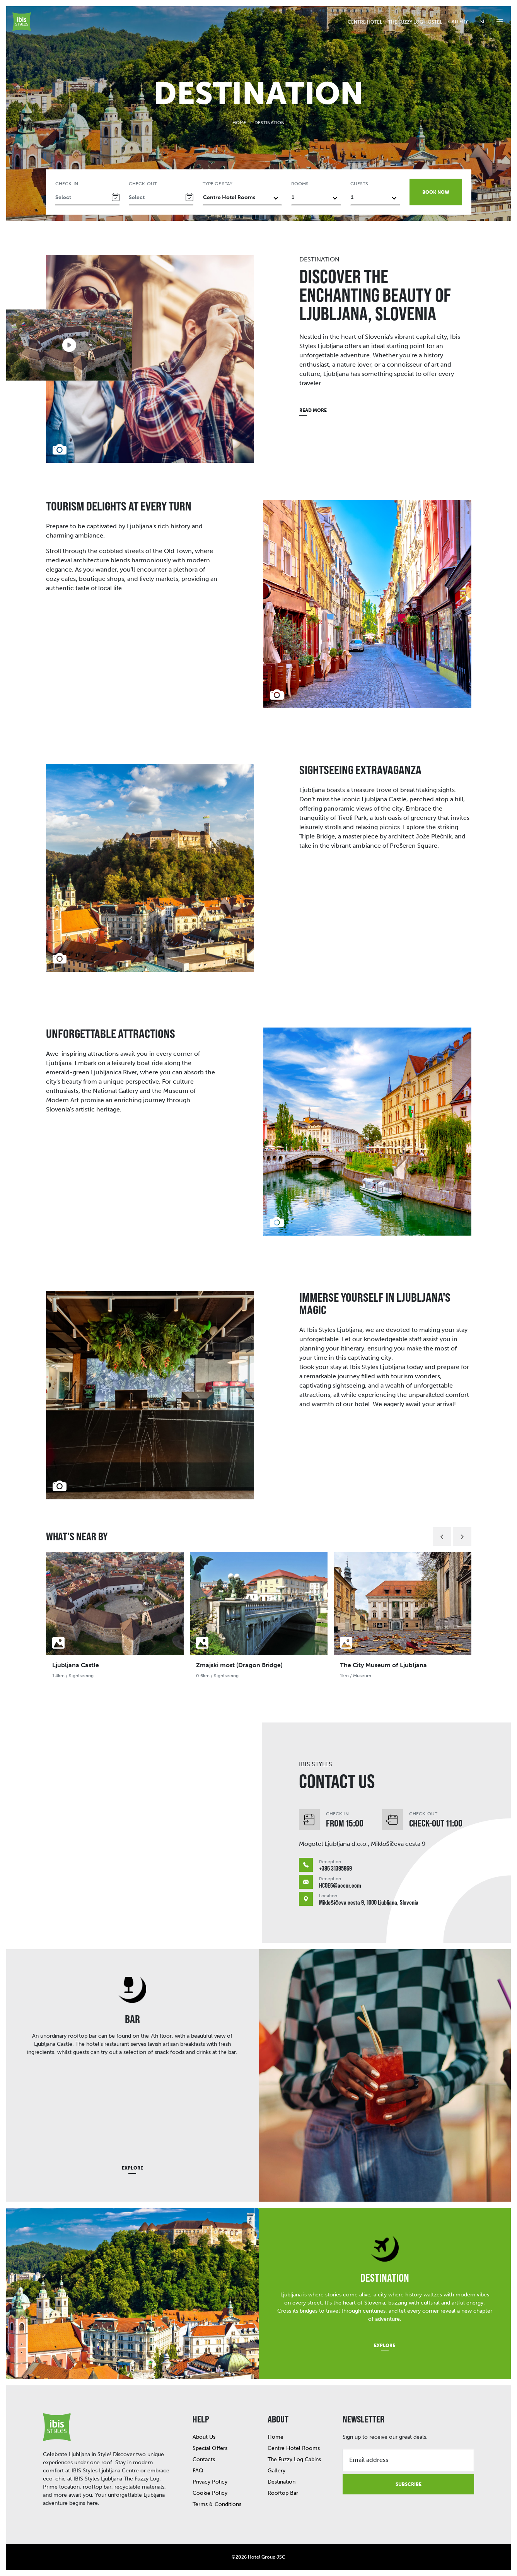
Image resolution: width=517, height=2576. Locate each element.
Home (239, 122)
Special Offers (210, 2448)
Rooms (300, 183)
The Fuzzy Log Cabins (294, 2459)
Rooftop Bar (283, 2493)
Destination (281, 2482)
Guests (359, 183)
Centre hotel (365, 22)
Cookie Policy (210, 2493)
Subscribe (408, 2484)
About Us (204, 2437)
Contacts (204, 2459)
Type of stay (217, 183)
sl (482, 21)
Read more (313, 410)
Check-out (143, 183)
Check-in (66, 183)
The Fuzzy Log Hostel (415, 22)
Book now (435, 192)
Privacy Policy (210, 2482)
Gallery (458, 21)
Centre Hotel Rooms (294, 2448)
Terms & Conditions (217, 2504)
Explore (132, 2168)
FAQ (198, 2470)
